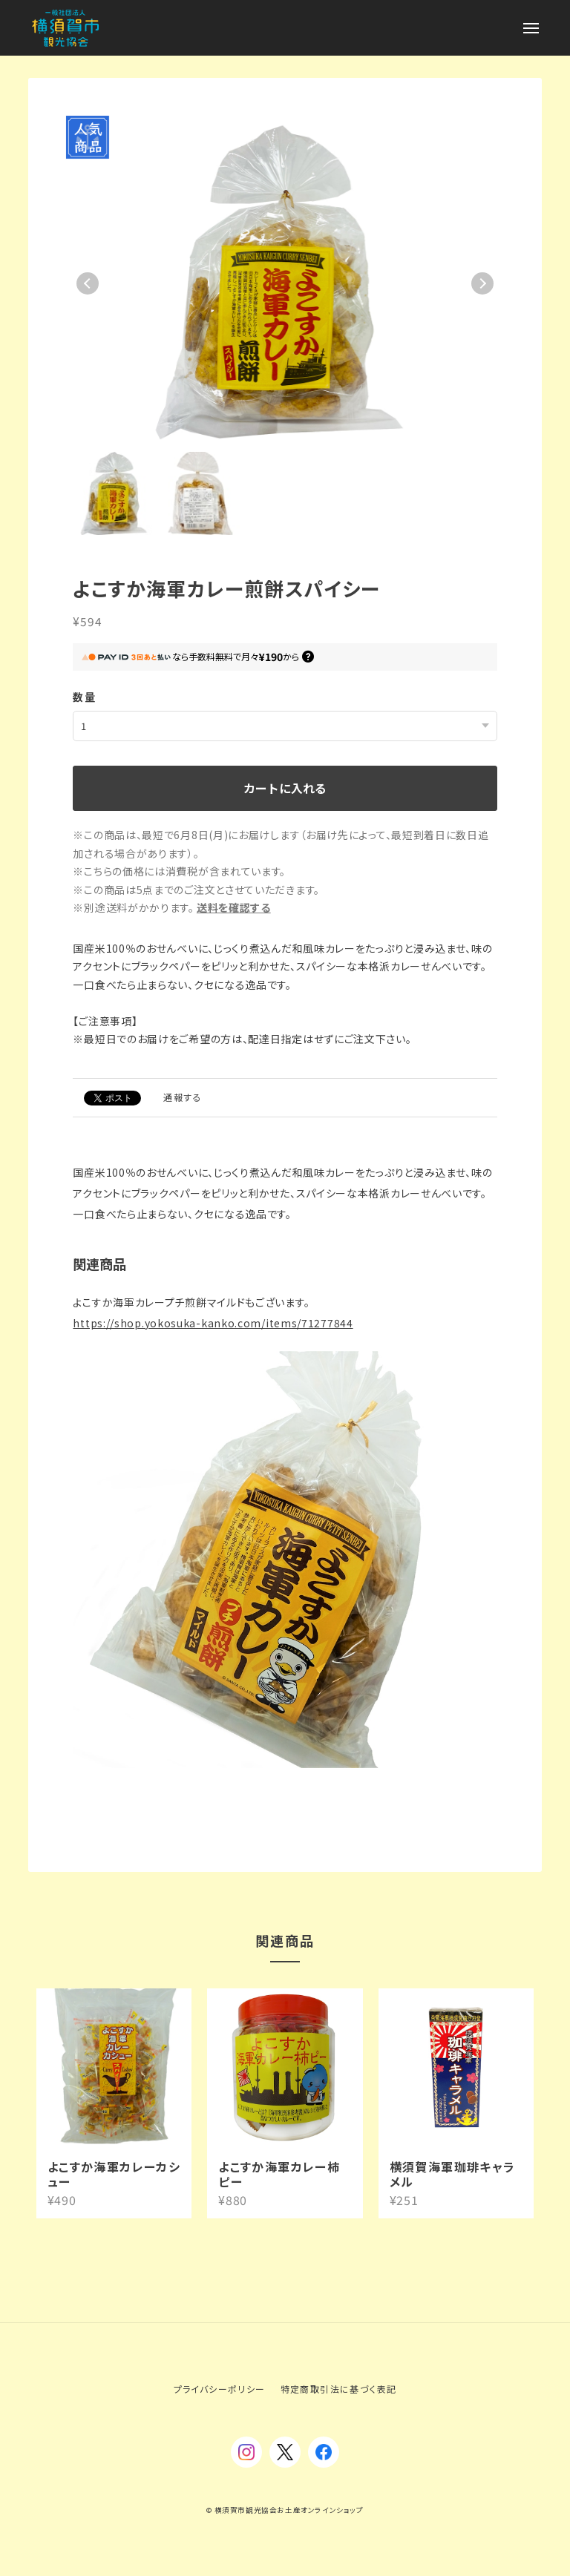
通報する (182, 1097)
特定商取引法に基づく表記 (339, 2388)
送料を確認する (234, 907)
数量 (84, 696)
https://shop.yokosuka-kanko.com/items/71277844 (213, 1322)
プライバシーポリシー (220, 2388)
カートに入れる (285, 788)
